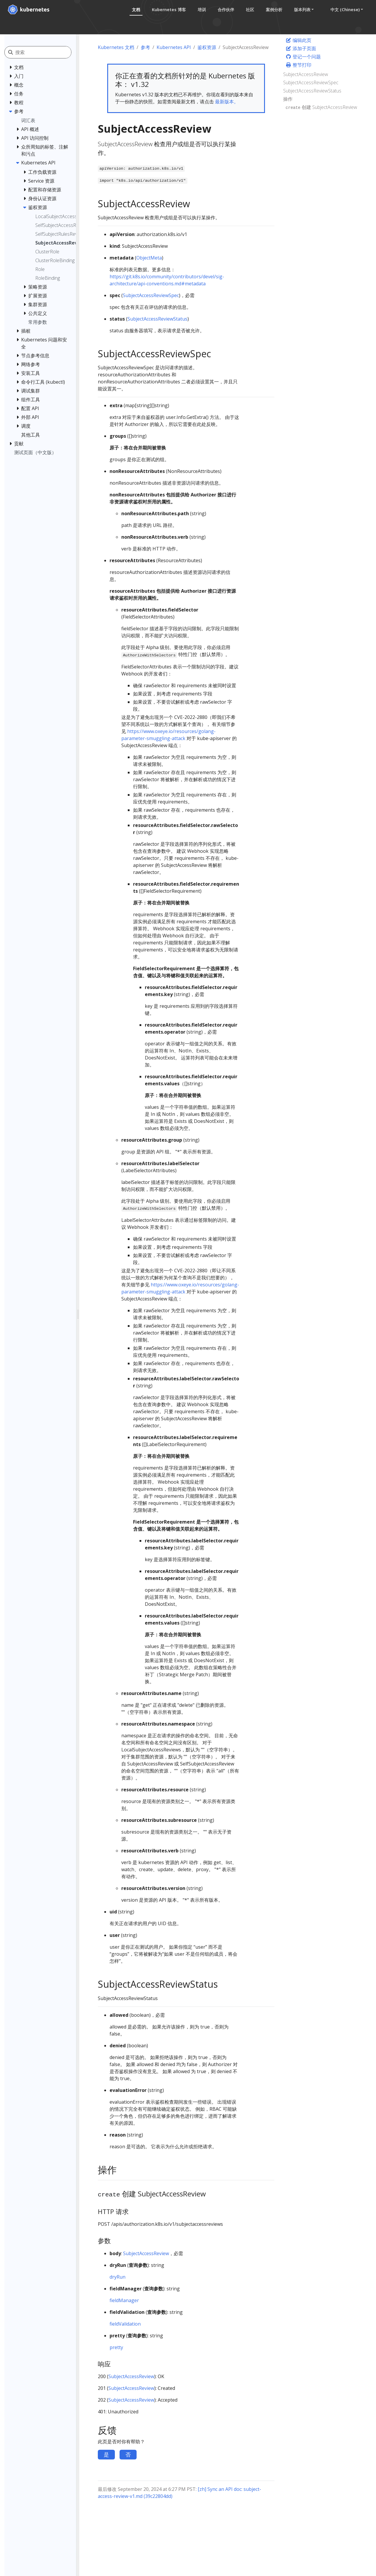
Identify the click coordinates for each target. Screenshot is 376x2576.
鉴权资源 (206, 47)
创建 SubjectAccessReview (321, 107)
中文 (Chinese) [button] (343, 9)
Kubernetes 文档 (116, 47)
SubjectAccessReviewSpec (151, 295)
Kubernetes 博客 (167, 9)
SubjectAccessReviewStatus (157, 319)
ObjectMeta (149, 258)
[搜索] (43, 52)
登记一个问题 (303, 56)
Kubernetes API (174, 47)
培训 (200, 9)
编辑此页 (298, 40)
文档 (134, 9)
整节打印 (298, 65)
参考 (145, 47)
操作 (288, 99)
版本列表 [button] (301, 9)
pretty (116, 2347)
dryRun (117, 2277)
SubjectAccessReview (146, 2253)
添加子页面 (301, 48)
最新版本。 (227, 101)
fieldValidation (125, 2324)
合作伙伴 (224, 9)
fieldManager (124, 2300)
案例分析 (272, 9)
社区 (248, 9)
